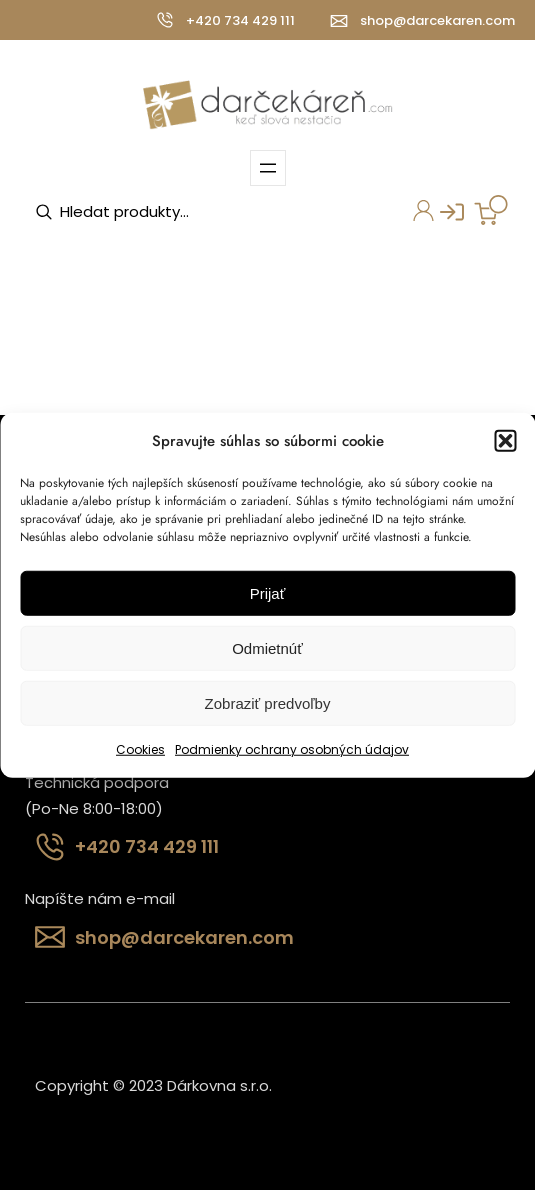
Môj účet (419, 213)
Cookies (140, 749)
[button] (505, 441)
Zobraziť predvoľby (268, 703)
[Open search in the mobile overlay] (156, 212)
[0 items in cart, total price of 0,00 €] (491, 210)
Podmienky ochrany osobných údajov (292, 749)
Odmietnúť (267, 648)
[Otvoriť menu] (268, 168)
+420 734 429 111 (240, 20)
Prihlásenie (444, 217)
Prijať (268, 593)
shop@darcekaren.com (437, 20)
